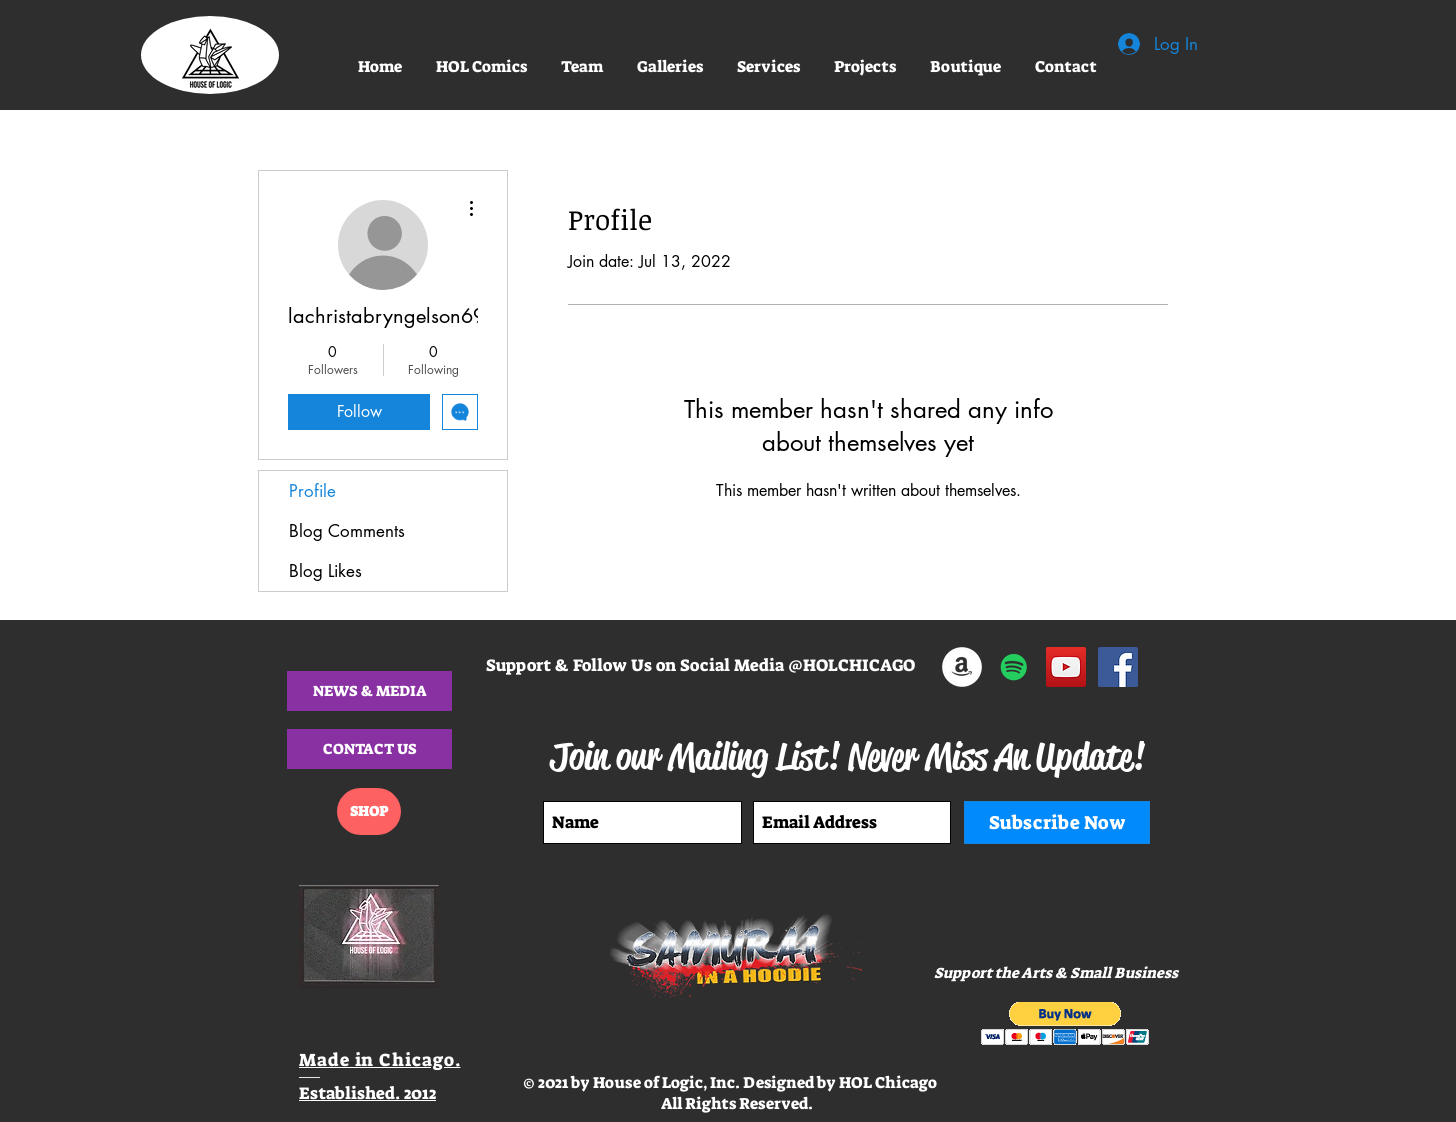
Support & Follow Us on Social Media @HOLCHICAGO (700, 665)
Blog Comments (347, 531)
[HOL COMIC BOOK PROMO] (1066, 667)
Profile (312, 491)
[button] (582, 67)
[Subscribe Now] (1057, 822)
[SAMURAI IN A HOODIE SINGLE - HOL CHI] (1014, 667)
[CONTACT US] (369, 749)
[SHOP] (369, 811)
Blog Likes (325, 571)
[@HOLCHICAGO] (1118, 667)
